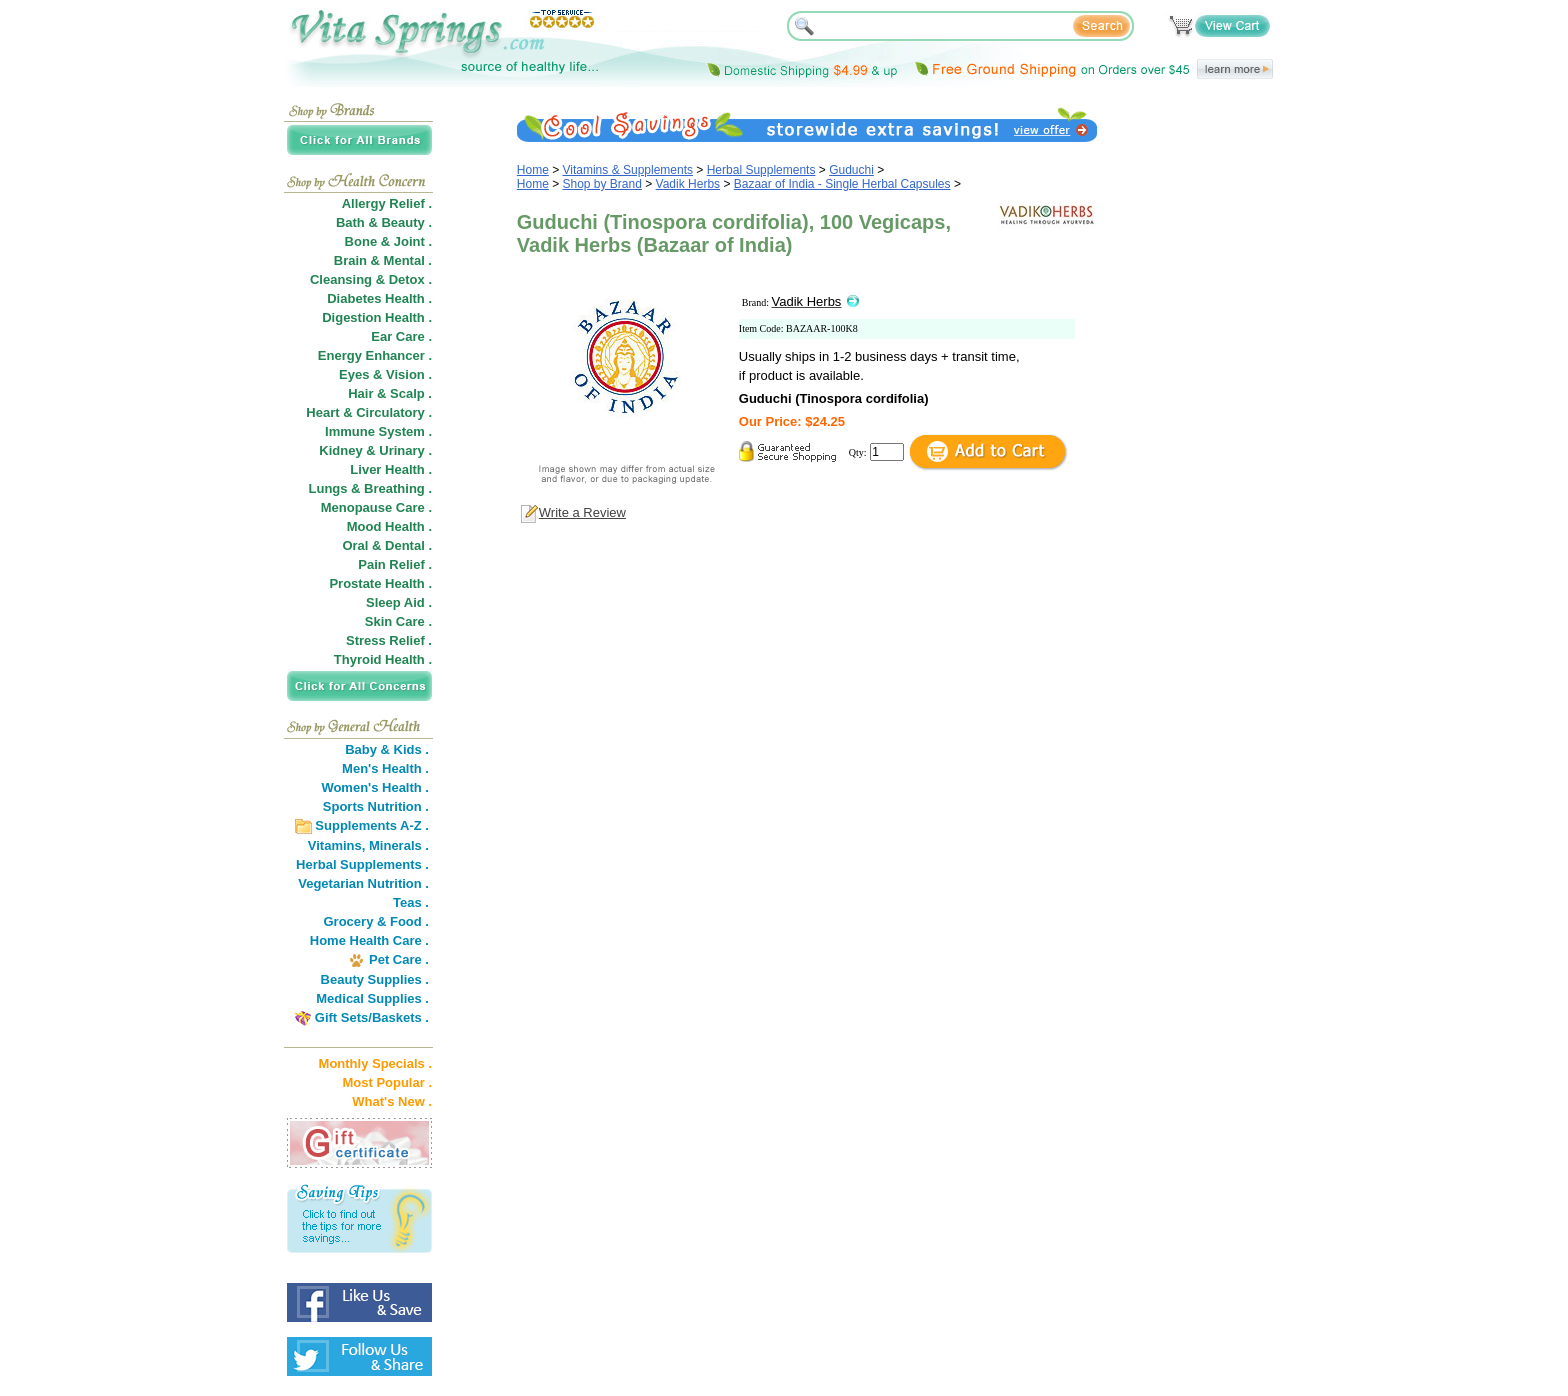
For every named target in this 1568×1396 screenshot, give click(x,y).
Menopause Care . (376, 507)
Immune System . (378, 431)
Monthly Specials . (375, 1063)
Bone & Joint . (388, 241)
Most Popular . (387, 1082)
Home (533, 170)
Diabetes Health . (379, 298)
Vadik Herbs (688, 184)
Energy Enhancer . (375, 355)
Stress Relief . (389, 640)
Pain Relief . (395, 564)
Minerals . (399, 845)
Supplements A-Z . (372, 825)
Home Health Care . (369, 940)
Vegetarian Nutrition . (363, 883)
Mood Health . (389, 526)
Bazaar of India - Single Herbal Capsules (842, 184)
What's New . (392, 1101)
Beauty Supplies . (375, 979)
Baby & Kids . (387, 749)
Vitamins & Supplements (628, 170)
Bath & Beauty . (384, 222)
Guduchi (851, 170)
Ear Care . (401, 336)
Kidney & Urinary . (375, 450)
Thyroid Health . (383, 659)
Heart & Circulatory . (369, 412)
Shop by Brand (602, 184)
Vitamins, (337, 845)
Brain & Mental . (383, 260)
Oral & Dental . (387, 545)
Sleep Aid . (399, 602)
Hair (360, 393)
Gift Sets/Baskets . (372, 1017)
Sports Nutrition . (376, 806)
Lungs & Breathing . (371, 488)
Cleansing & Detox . (371, 279)
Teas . (411, 902)
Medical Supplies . (372, 998)
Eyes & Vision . (385, 374)
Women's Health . (375, 787)
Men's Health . (385, 768)
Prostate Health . (380, 583)
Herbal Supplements (761, 170)
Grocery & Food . (376, 921)
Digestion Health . (377, 317)
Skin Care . (398, 621)
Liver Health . (391, 469)
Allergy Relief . (387, 203)
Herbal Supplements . (362, 864)
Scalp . (411, 393)
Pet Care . (399, 959)
